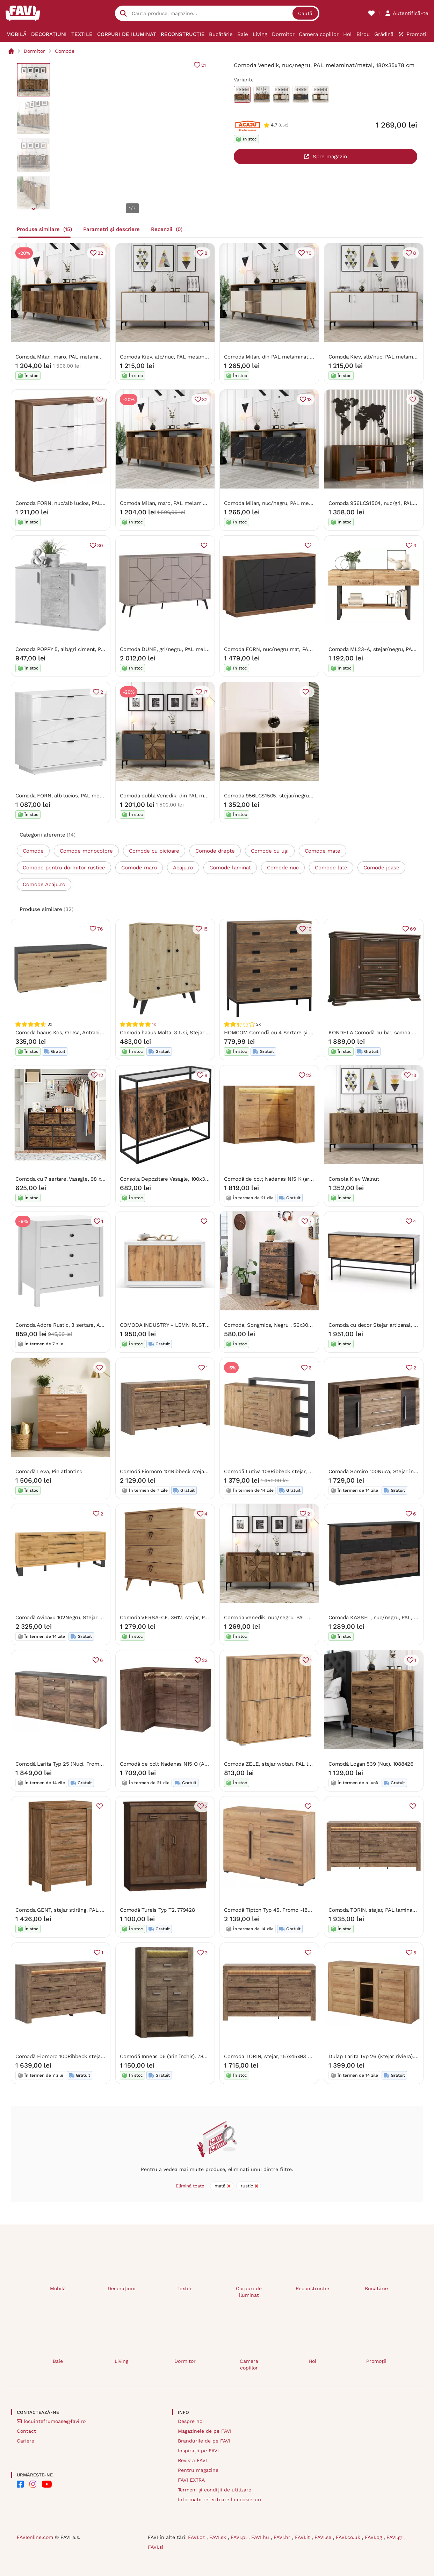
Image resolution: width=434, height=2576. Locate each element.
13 (309, 399)
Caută (305, 13)
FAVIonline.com (35, 2537)
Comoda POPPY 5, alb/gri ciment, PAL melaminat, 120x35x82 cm (94, 649)
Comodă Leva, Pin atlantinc (48, 1471)
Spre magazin (330, 156)
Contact (26, 2431)
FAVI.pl (239, 2537)
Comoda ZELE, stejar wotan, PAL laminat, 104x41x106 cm (294, 1763)
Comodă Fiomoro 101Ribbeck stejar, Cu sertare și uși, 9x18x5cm (198, 1471)
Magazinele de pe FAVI (204, 2431)
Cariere (25, 2441)
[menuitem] (16, 34)
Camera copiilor (249, 2364)
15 (205, 929)
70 (309, 253)
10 (309, 929)
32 (100, 253)
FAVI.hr (283, 2537)
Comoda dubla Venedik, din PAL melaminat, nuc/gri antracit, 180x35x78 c (209, 795)
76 (100, 929)
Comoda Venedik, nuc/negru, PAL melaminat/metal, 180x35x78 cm (306, 1617)
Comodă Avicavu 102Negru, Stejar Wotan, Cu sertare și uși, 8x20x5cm (100, 1617)
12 (101, 1075)
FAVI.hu (261, 2537)
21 (203, 65)
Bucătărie (376, 2288)
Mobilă (58, 2288)
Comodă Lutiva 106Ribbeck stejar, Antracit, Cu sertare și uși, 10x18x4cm (312, 1471)
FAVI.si (155, 2547)
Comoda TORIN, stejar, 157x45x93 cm (269, 2056)
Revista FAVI (192, 2460)
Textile (185, 2288)
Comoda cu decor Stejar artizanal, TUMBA (380, 1325)
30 (100, 545)
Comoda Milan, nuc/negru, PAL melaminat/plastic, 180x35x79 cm (304, 503)
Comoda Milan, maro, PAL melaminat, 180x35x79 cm (79, 356)
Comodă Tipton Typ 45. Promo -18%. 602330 (278, 1909)
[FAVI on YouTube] (47, 2484)
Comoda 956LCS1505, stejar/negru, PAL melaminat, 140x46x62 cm (305, 795)
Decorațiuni (122, 2288)
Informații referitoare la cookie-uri (219, 2499)
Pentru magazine (198, 2470)
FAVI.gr (395, 2537)
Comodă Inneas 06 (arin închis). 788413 (167, 2056)
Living (121, 2361)
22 (204, 1660)
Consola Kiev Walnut (353, 1178)
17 (205, 691)
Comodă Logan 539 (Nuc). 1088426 (370, 1763)
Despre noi (191, 2421)
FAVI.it (303, 2537)
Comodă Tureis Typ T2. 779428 (157, 1909)
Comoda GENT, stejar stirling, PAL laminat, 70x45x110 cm (85, 1909)
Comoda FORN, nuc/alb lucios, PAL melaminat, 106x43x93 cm (91, 503)
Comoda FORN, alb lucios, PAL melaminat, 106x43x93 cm (85, 795)
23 (309, 1075)
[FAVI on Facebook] (20, 2484)
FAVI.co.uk (349, 2537)
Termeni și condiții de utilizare (214, 2489)
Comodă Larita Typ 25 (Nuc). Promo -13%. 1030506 (77, 1763)
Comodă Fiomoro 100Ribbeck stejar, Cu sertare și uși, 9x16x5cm (94, 2056)
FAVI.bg (374, 2537)
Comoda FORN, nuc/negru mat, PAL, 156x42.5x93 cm (289, 649)
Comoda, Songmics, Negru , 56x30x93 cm (275, 1325)
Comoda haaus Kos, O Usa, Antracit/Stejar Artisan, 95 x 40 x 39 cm (97, 1032)
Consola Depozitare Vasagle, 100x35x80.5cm (174, 1178)
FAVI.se (323, 2537)
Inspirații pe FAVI (198, 2450)
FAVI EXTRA (191, 2480)
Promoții (376, 2361)
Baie (58, 2361)
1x (154, 1023)
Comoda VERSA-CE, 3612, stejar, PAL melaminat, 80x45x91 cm (197, 1617)
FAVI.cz (197, 2537)
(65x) (283, 125)
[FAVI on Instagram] (32, 2484)
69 (413, 929)
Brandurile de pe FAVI (204, 2441)
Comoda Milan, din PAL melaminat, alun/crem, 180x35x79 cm (299, 356)
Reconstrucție (312, 2288)
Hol (312, 2361)
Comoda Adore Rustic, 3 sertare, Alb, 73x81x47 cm (76, 1325)
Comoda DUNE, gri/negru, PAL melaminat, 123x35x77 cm (189, 649)
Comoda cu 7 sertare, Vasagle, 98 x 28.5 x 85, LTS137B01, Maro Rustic (100, 1178)
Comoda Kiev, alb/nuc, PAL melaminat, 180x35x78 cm (185, 356)
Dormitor (34, 51)
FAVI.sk (218, 2537)
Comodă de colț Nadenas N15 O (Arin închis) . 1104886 (186, 1763)
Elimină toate (190, 2185)
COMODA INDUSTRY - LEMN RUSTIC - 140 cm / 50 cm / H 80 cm (200, 1325)
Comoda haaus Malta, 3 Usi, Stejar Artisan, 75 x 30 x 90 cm (192, 1032)
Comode (64, 51)
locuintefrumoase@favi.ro (55, 2421)
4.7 (274, 125)
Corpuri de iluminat (249, 2292)
